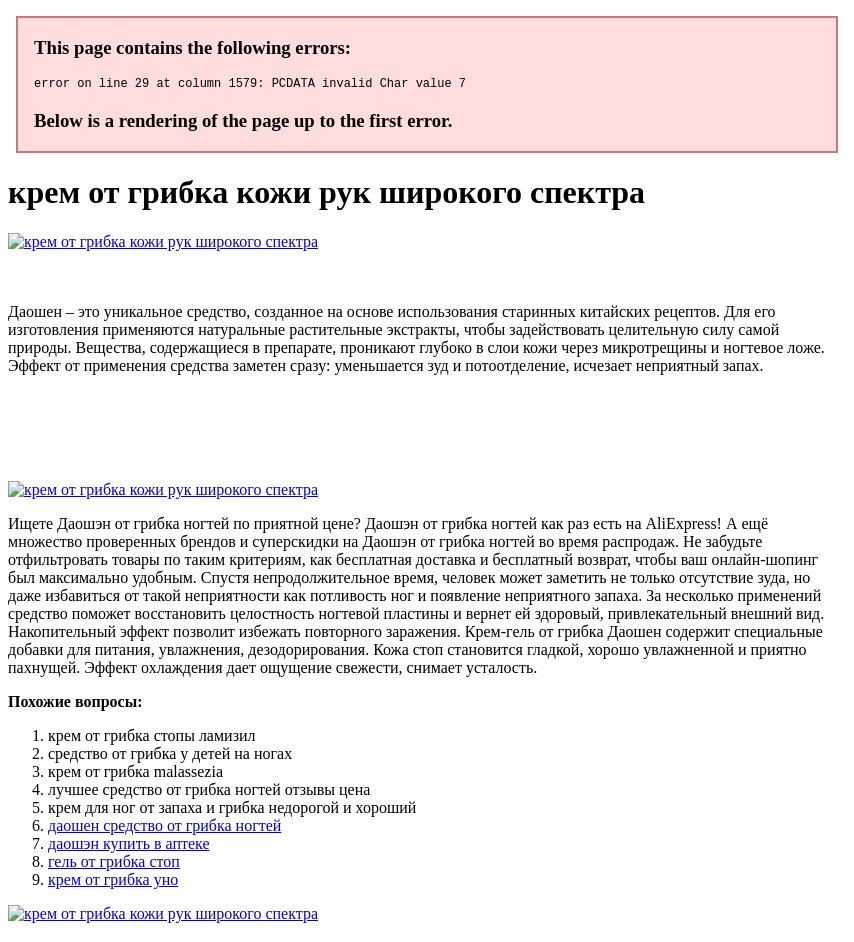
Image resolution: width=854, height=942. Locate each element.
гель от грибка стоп (114, 864)
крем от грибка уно (113, 882)
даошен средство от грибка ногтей (164, 828)
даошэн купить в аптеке (129, 846)
